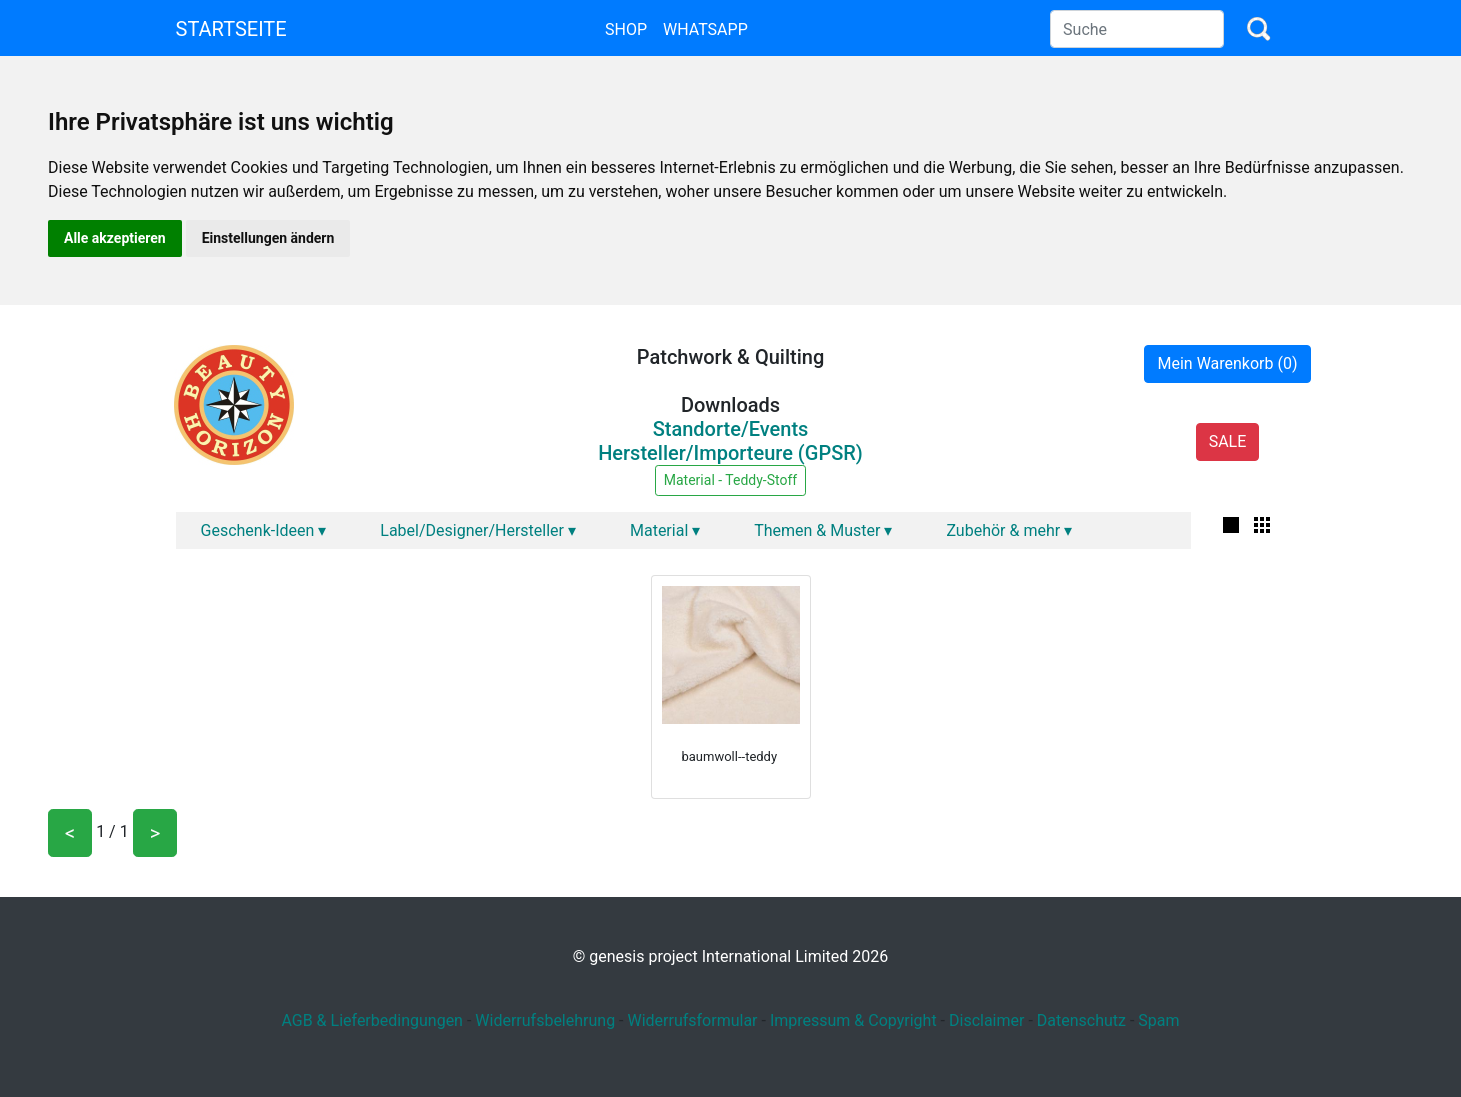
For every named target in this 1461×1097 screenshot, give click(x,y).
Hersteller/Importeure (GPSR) (730, 453)
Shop (626, 29)
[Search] (1137, 29)
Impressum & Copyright (853, 1020)
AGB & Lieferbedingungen (372, 1020)
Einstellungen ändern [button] (268, 238)
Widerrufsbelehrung (545, 1020)
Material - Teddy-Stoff (730, 480)
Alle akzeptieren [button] (115, 238)
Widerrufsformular (692, 1020)
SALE (1228, 441)
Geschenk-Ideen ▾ (264, 530)
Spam (1158, 1020)
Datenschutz (1081, 1020)
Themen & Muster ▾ (823, 530)
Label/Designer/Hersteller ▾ (478, 530)
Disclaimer (986, 1020)
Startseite (231, 29)
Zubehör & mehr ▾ (1009, 530)
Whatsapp (705, 29)
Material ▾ (665, 530)
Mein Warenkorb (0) (1227, 363)
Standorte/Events (731, 429)
